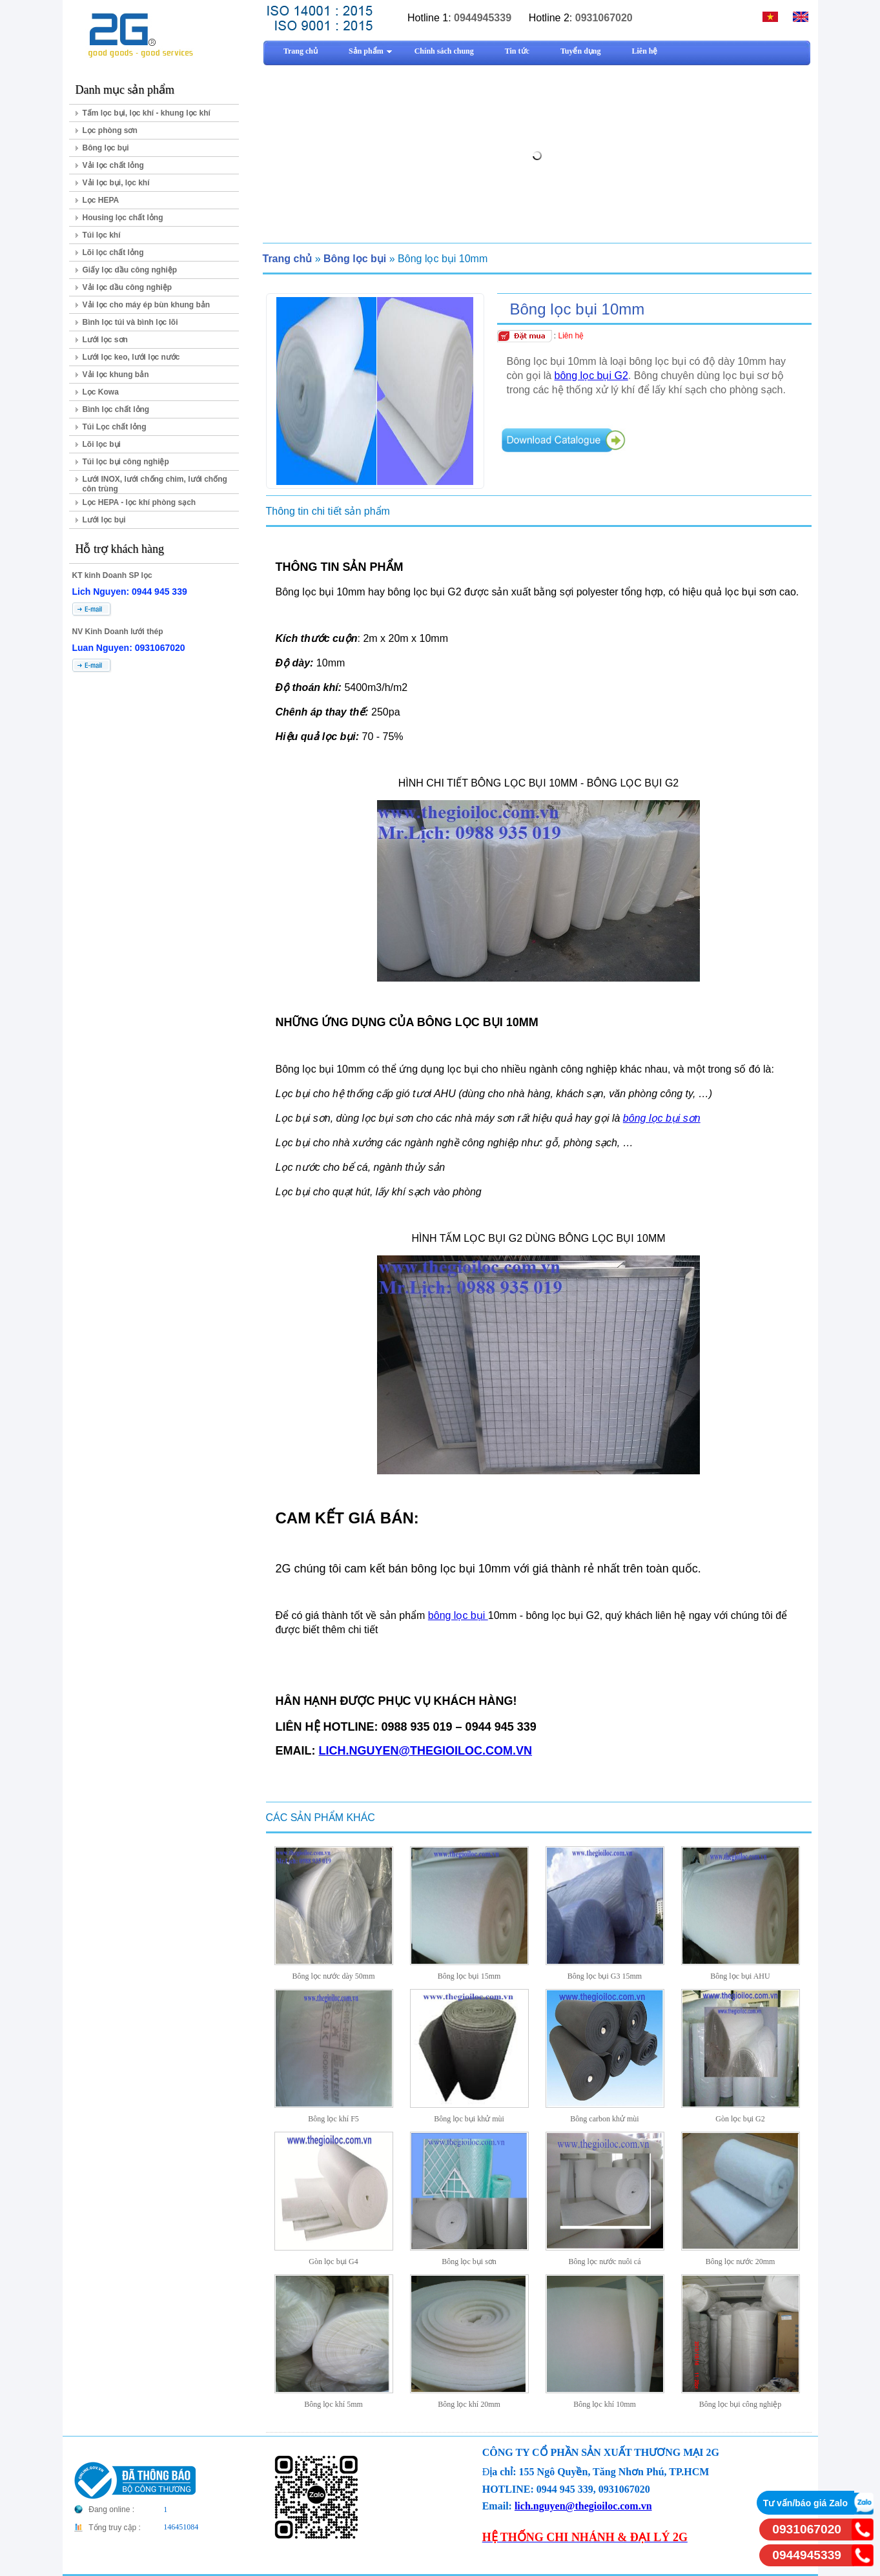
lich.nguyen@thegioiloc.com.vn (583, 2505)
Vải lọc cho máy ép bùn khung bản (146, 304)
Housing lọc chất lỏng (123, 217)
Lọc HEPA (101, 200)
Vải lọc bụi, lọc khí (116, 182)
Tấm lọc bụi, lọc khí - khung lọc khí (146, 113)
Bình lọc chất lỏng (116, 409)
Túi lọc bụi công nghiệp (126, 461)
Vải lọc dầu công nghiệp (127, 287)
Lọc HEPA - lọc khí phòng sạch (139, 502)
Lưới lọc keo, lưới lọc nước (131, 357)
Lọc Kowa (101, 392)
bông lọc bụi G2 (591, 375)
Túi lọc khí (102, 235)
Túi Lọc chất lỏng (115, 426)
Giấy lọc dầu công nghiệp (130, 269)
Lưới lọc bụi (104, 519)
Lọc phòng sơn (110, 130)
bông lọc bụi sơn (662, 1118)
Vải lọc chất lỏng (113, 165)
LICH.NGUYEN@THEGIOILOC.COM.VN (426, 1750)
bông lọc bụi (458, 1615)
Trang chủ (287, 258)
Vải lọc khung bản (116, 374)
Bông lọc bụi (106, 147)
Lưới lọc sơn (105, 339)
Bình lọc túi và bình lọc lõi (130, 322)
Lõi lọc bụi (102, 444)
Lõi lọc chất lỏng (113, 252)
